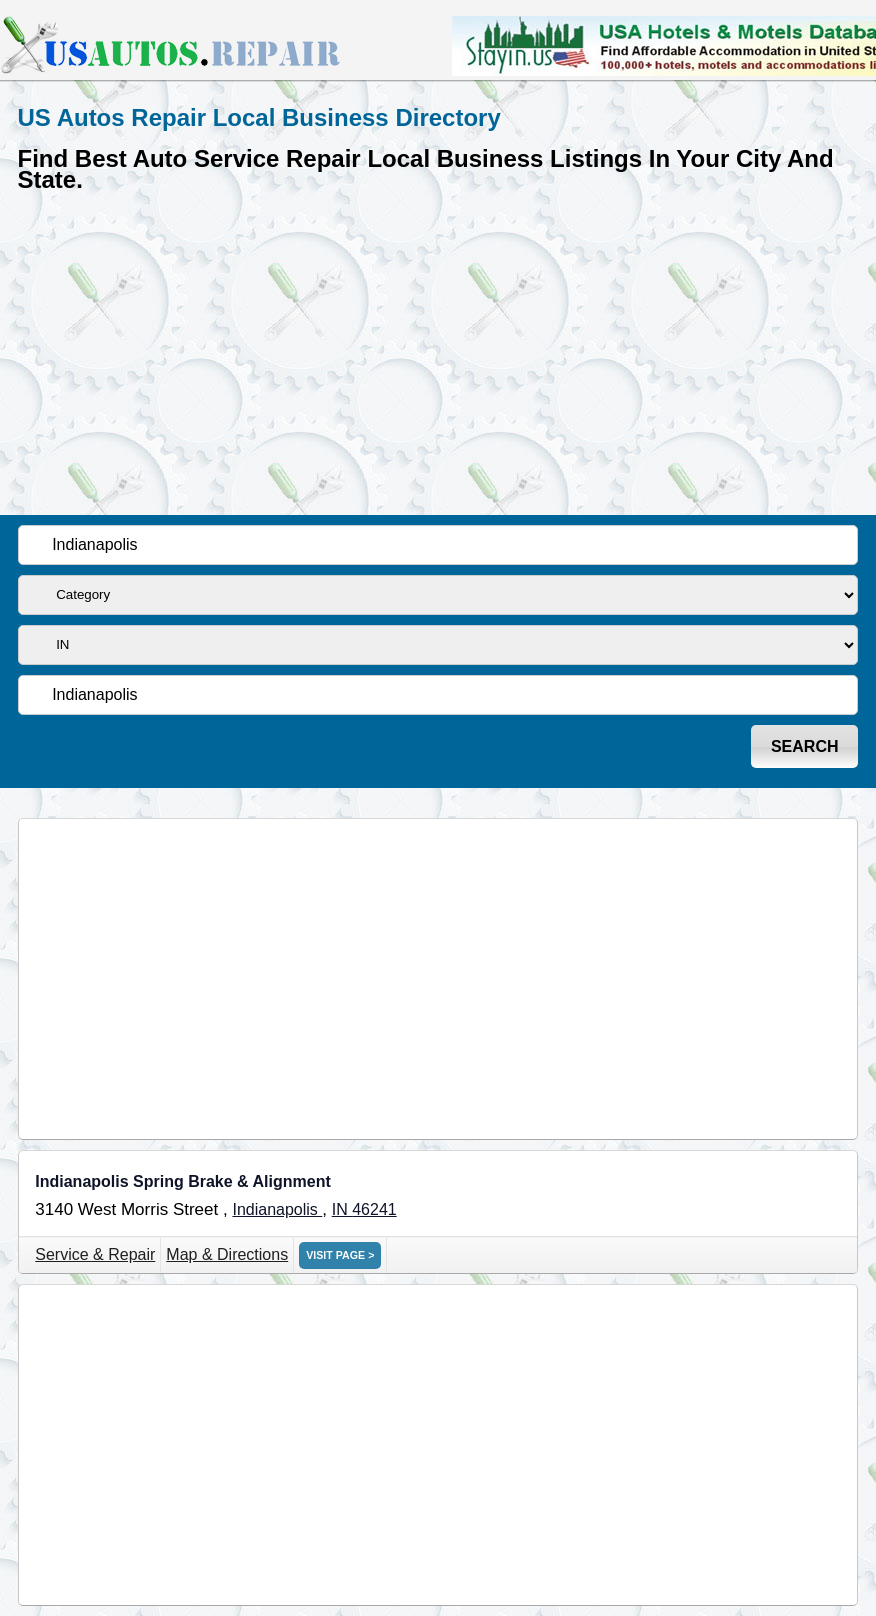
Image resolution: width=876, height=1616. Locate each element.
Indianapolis (277, 1209)
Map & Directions (227, 1254)
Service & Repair (95, 1254)
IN (342, 1209)
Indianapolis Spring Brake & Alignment (182, 1181)
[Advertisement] (438, 350)
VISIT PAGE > (340, 1255)
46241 (374, 1209)
